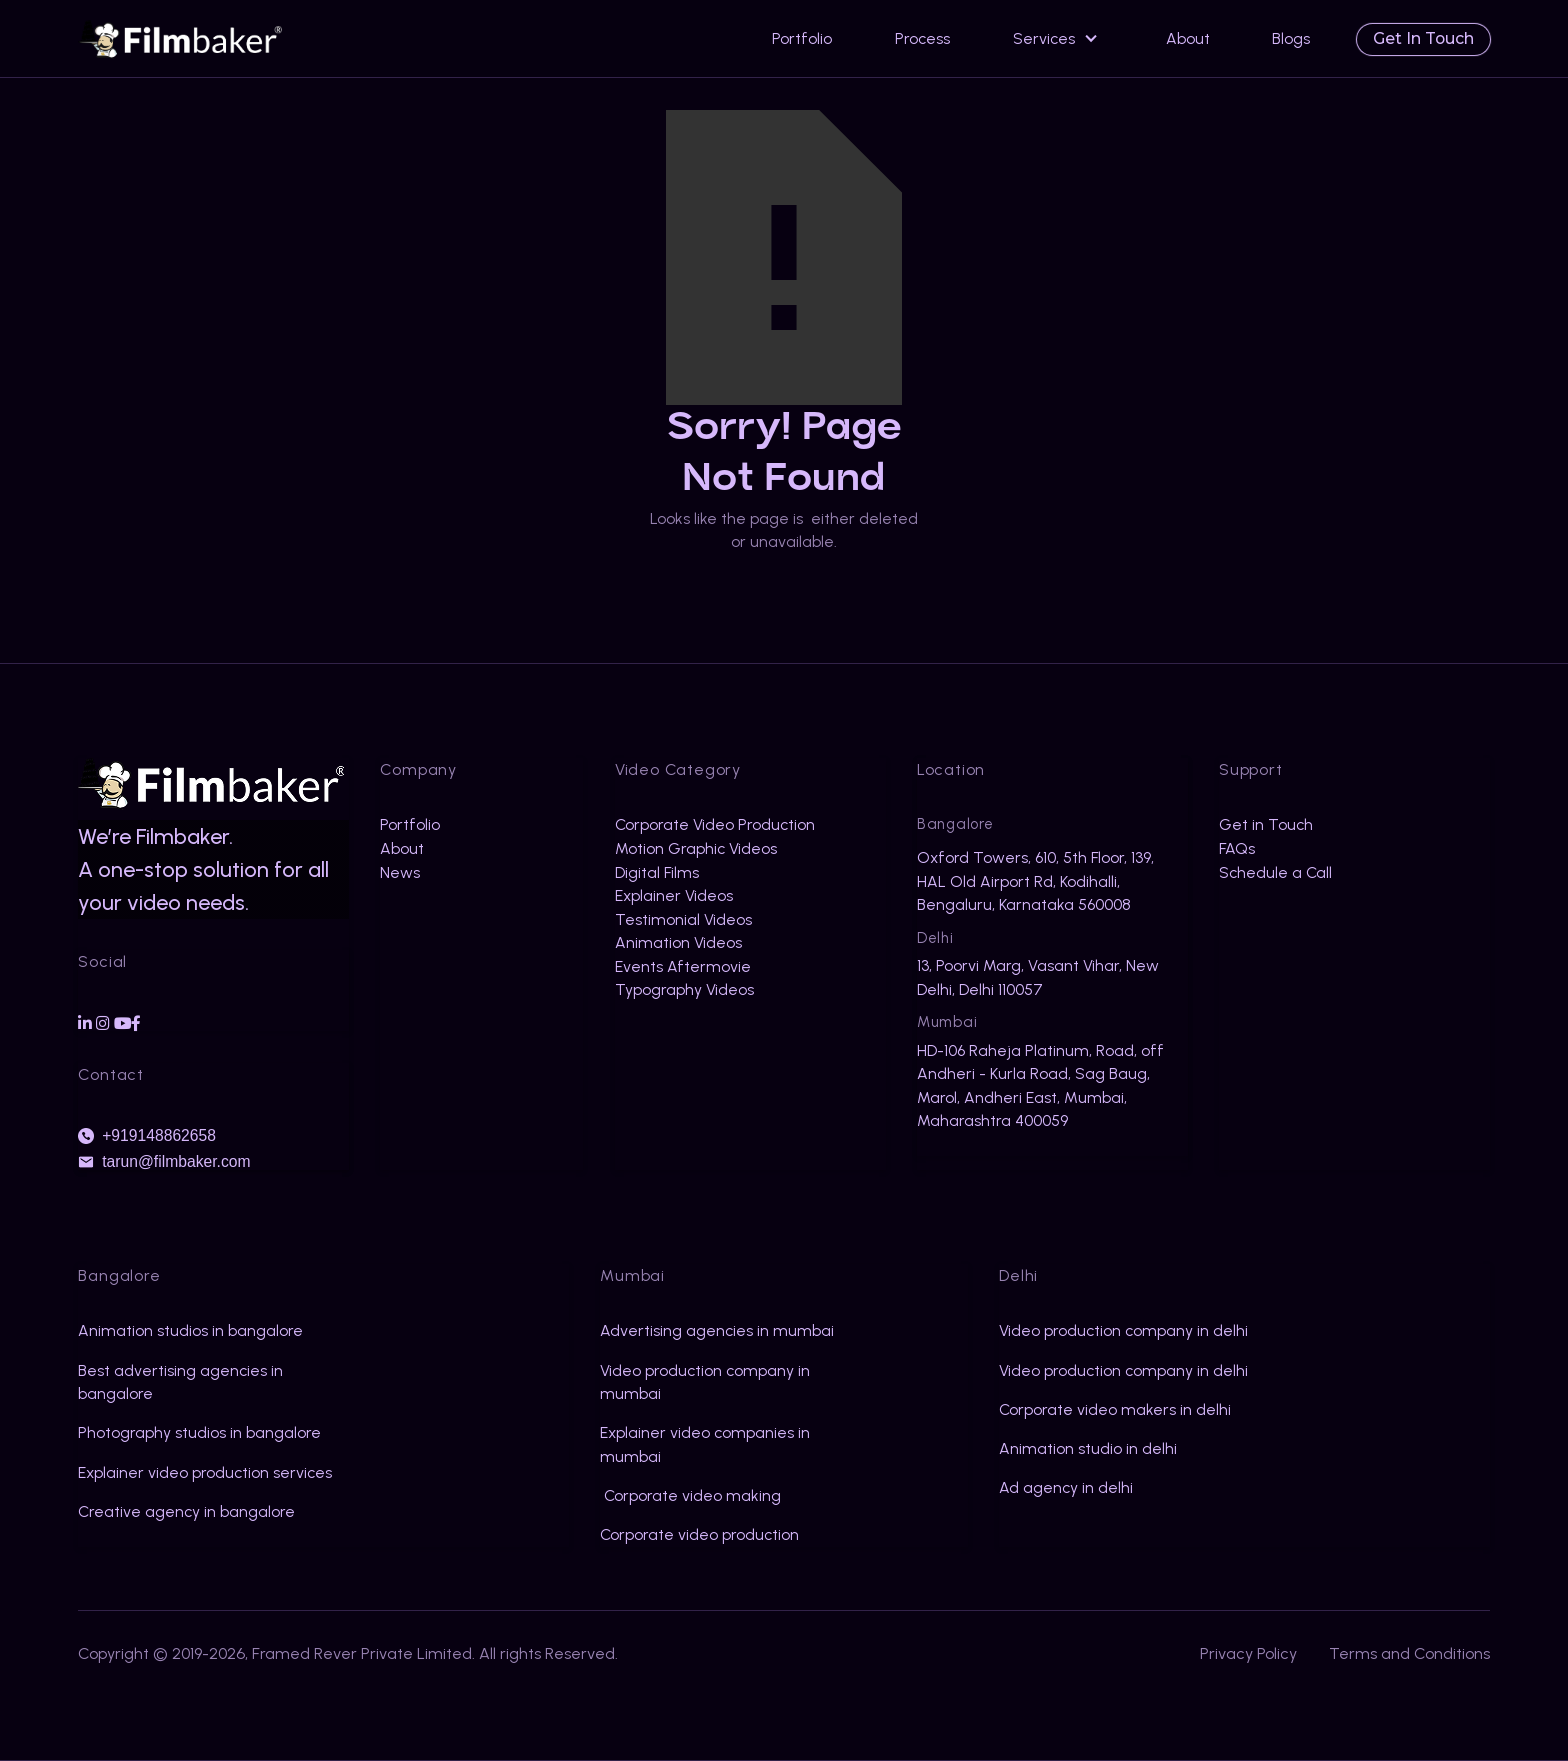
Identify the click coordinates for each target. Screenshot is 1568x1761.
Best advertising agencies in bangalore (180, 1382)
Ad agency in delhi (1066, 1487)
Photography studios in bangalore (199, 1432)
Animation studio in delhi (1088, 1448)
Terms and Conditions (1409, 1653)
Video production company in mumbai (705, 1382)
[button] (1058, 39)
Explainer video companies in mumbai (705, 1444)
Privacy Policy (1248, 1653)
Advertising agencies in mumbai (717, 1330)
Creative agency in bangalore (186, 1511)
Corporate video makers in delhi (1115, 1409)
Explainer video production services (205, 1472)
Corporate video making (690, 1495)
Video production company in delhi (1123, 1330)
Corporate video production (699, 1534)
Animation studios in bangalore (190, 1330)
